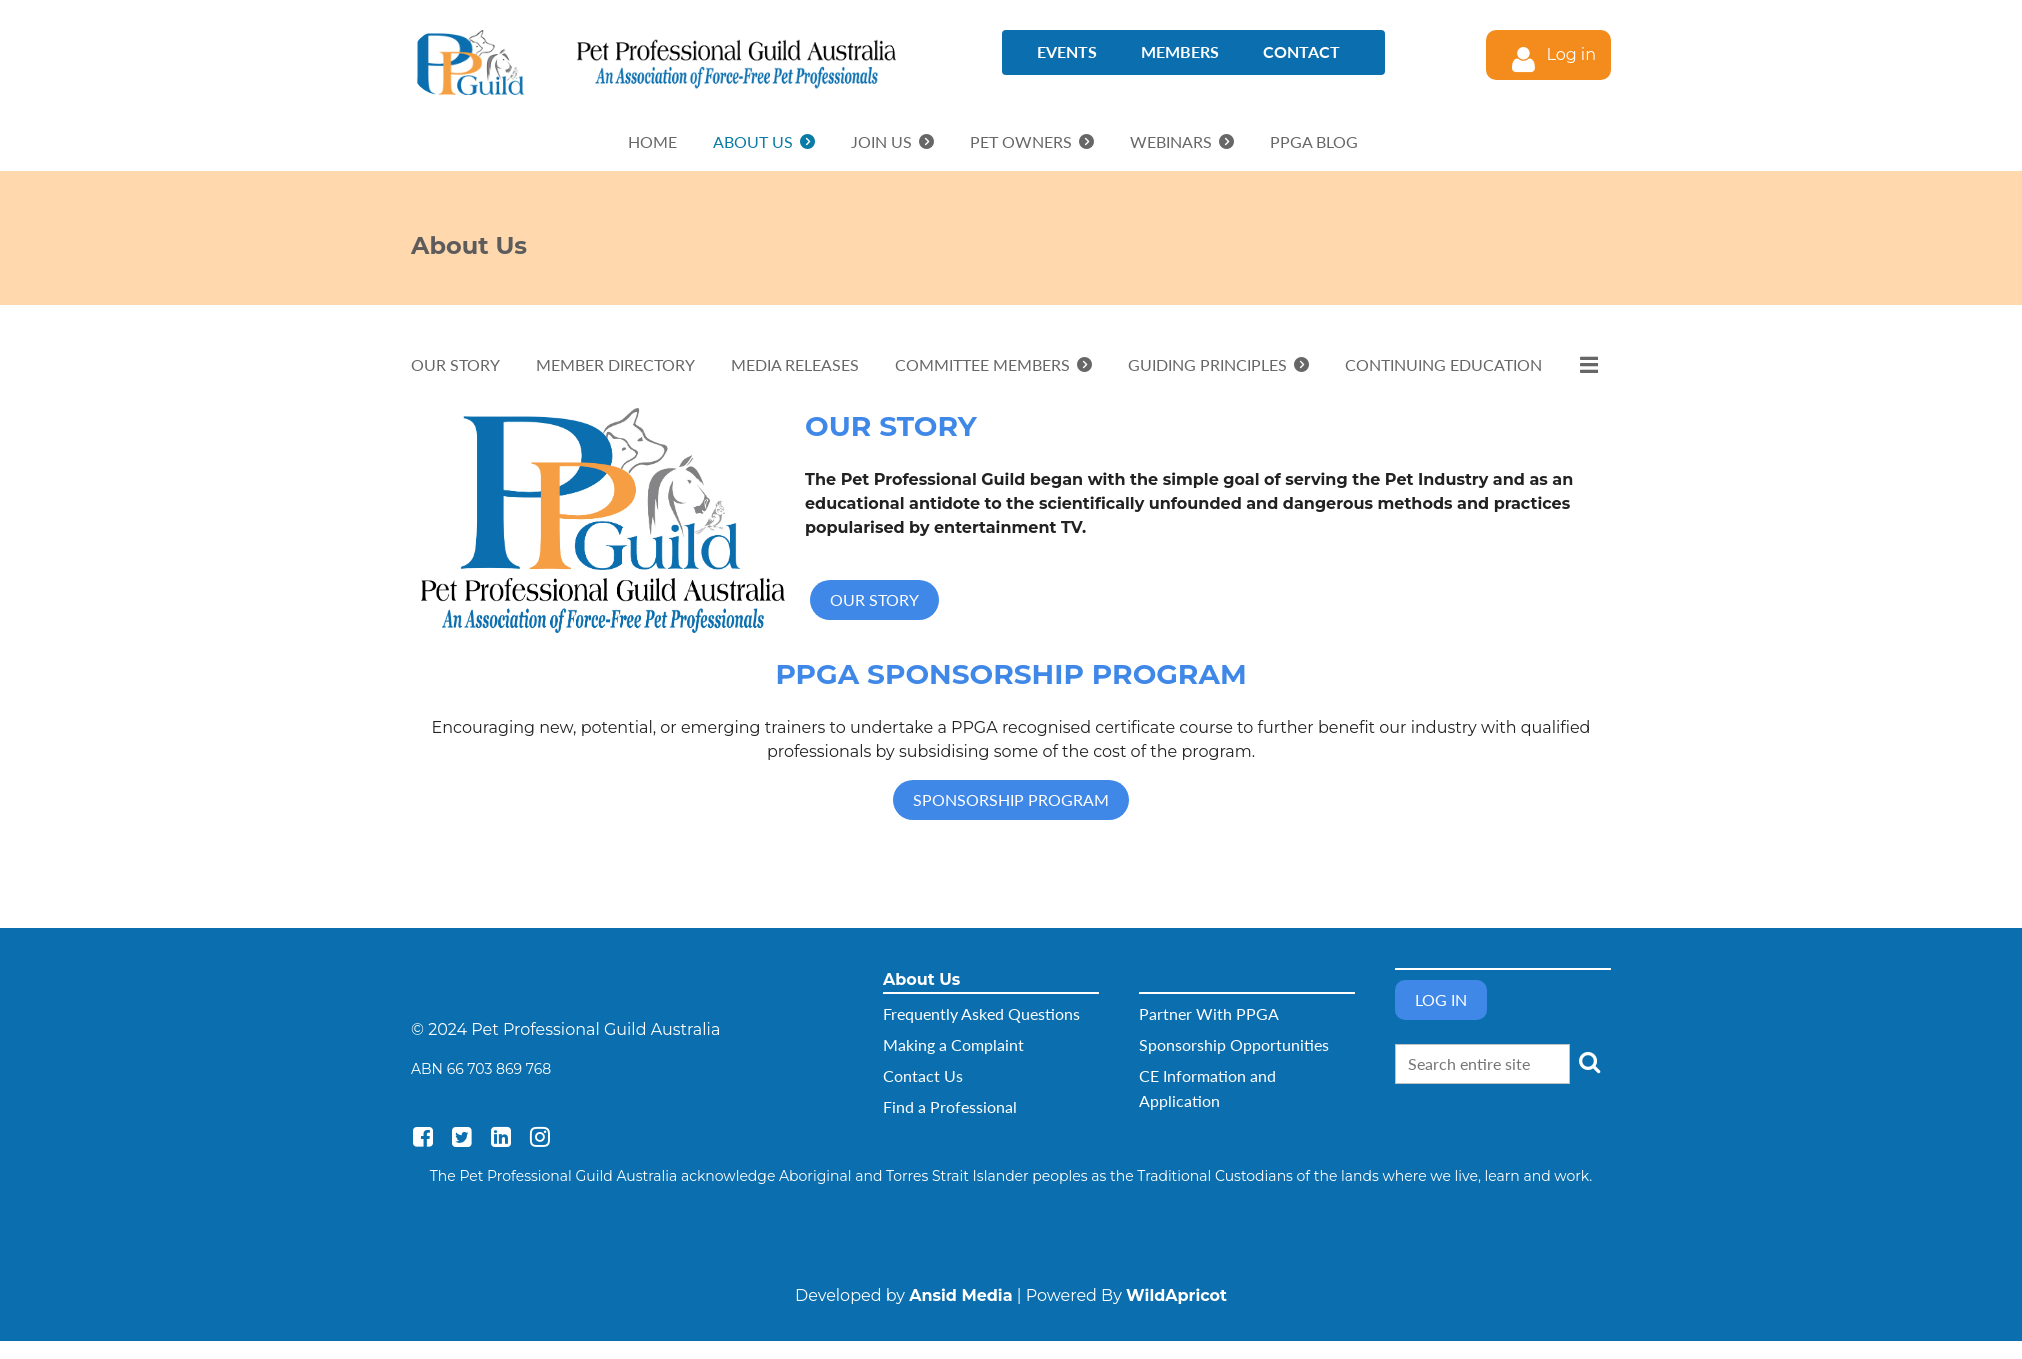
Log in (1571, 54)
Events (1067, 51)
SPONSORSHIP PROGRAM (1011, 799)
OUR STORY (874, 599)
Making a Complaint (953, 1044)
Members (1180, 51)
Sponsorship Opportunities (1234, 1044)
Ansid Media (960, 1295)
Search (1589, 1062)
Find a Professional (950, 1106)
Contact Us (923, 1075)
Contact (1301, 51)
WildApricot (1176, 1295)
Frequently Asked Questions (981, 1013)
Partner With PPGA (1209, 1013)
